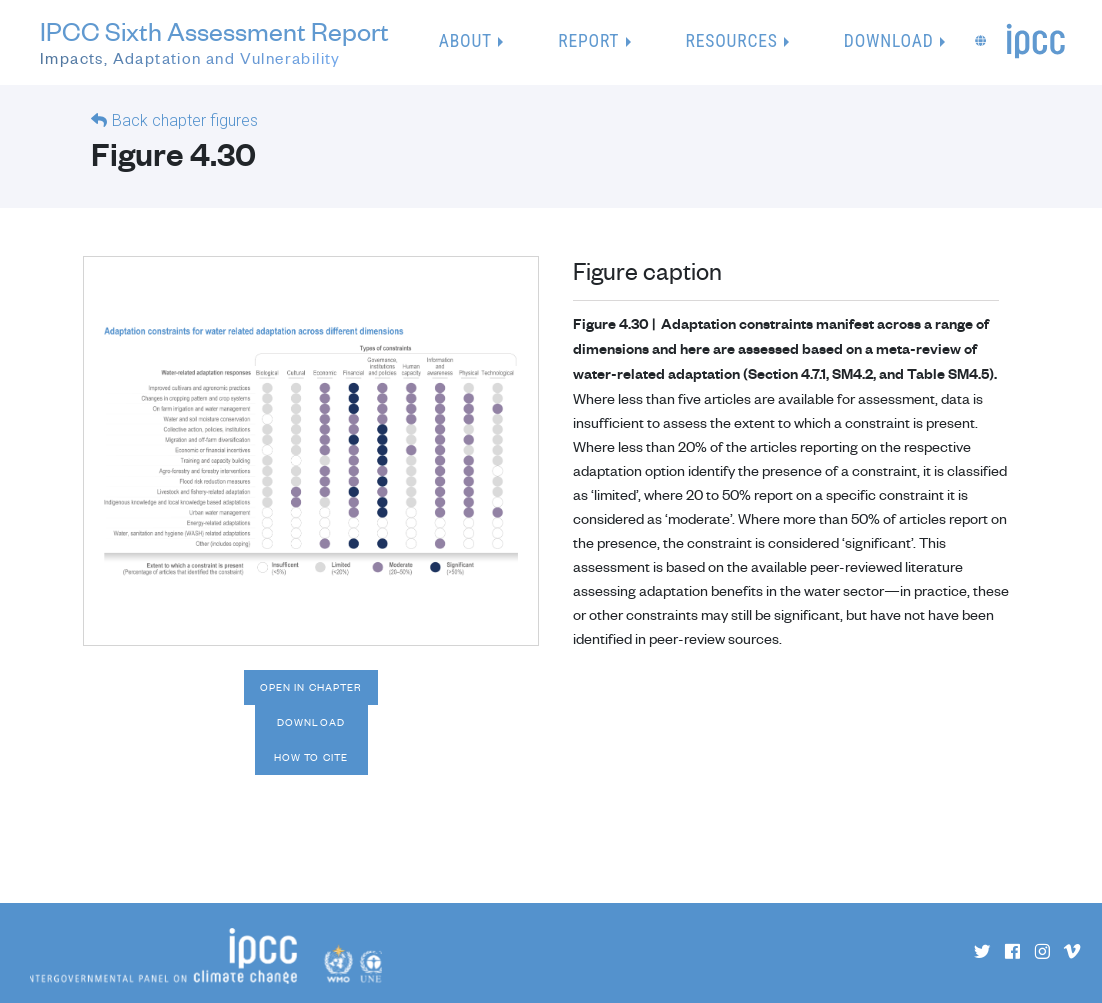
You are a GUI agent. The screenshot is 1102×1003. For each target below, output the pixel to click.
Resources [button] (732, 41)
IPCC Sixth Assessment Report (214, 43)
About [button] (465, 41)
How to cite (311, 757)
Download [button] (889, 41)
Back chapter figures (185, 120)
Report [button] (588, 41)
